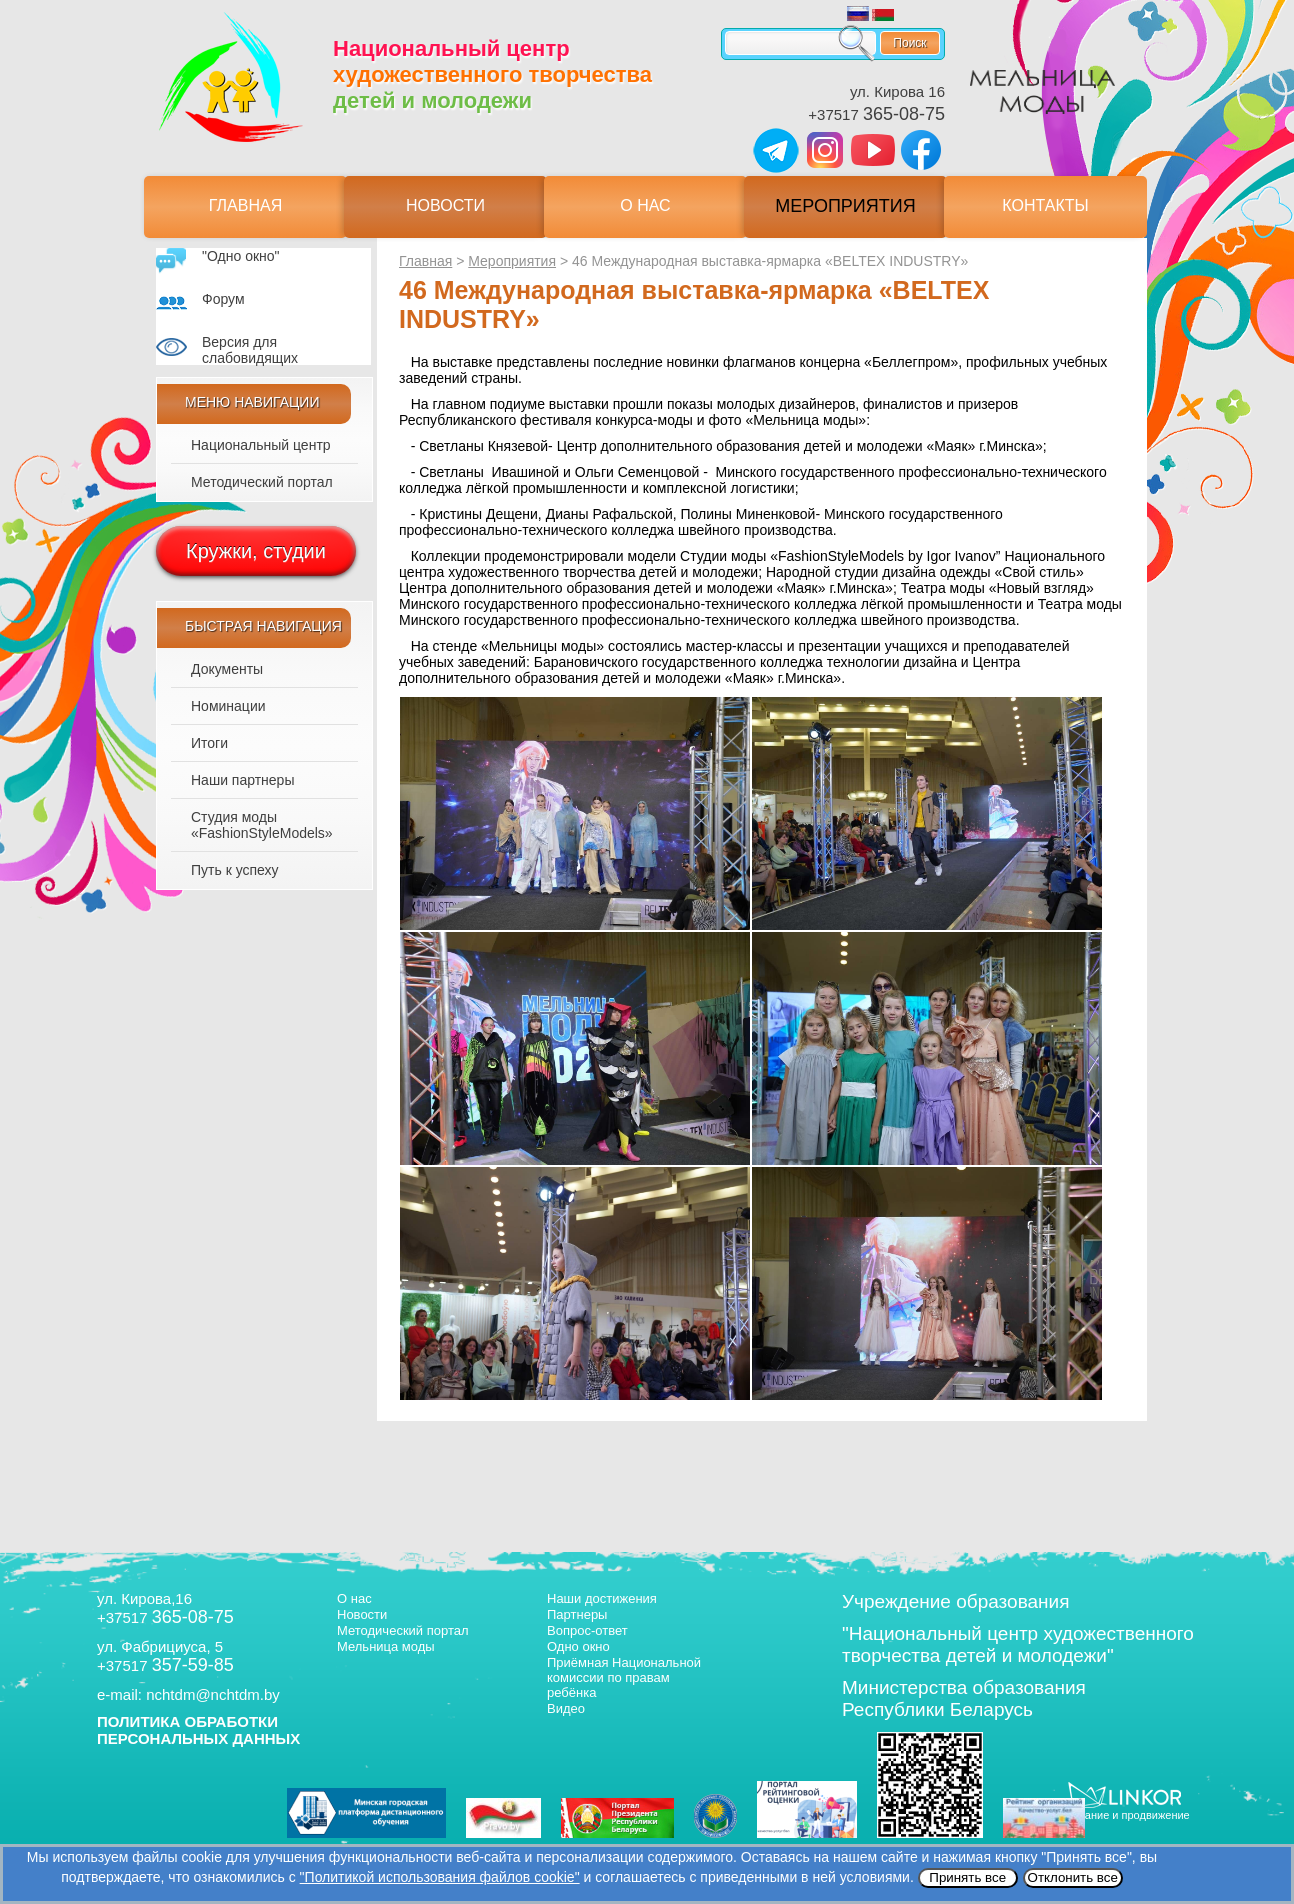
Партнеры (577, 1614)
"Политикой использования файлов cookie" (440, 1877)
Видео (566, 1708)
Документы (227, 669)
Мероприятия (845, 206)
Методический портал (262, 482)
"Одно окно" (241, 256)
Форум (223, 299)
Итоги (209, 743)
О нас (645, 205)
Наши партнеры (242, 780)
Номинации (228, 706)
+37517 (876, 114)
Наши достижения (602, 1598)
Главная (245, 205)
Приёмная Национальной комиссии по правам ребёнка (624, 1677)
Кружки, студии (256, 551)
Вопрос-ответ (587, 1630)
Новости (445, 205)
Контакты (1045, 205)
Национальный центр (261, 445)
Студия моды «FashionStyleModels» (262, 825)
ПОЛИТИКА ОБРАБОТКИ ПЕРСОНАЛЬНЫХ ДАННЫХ (198, 1730)
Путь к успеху (235, 870)
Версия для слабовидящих (250, 350)
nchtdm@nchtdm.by (213, 1694)
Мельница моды (386, 1646)
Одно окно (578, 1646)
